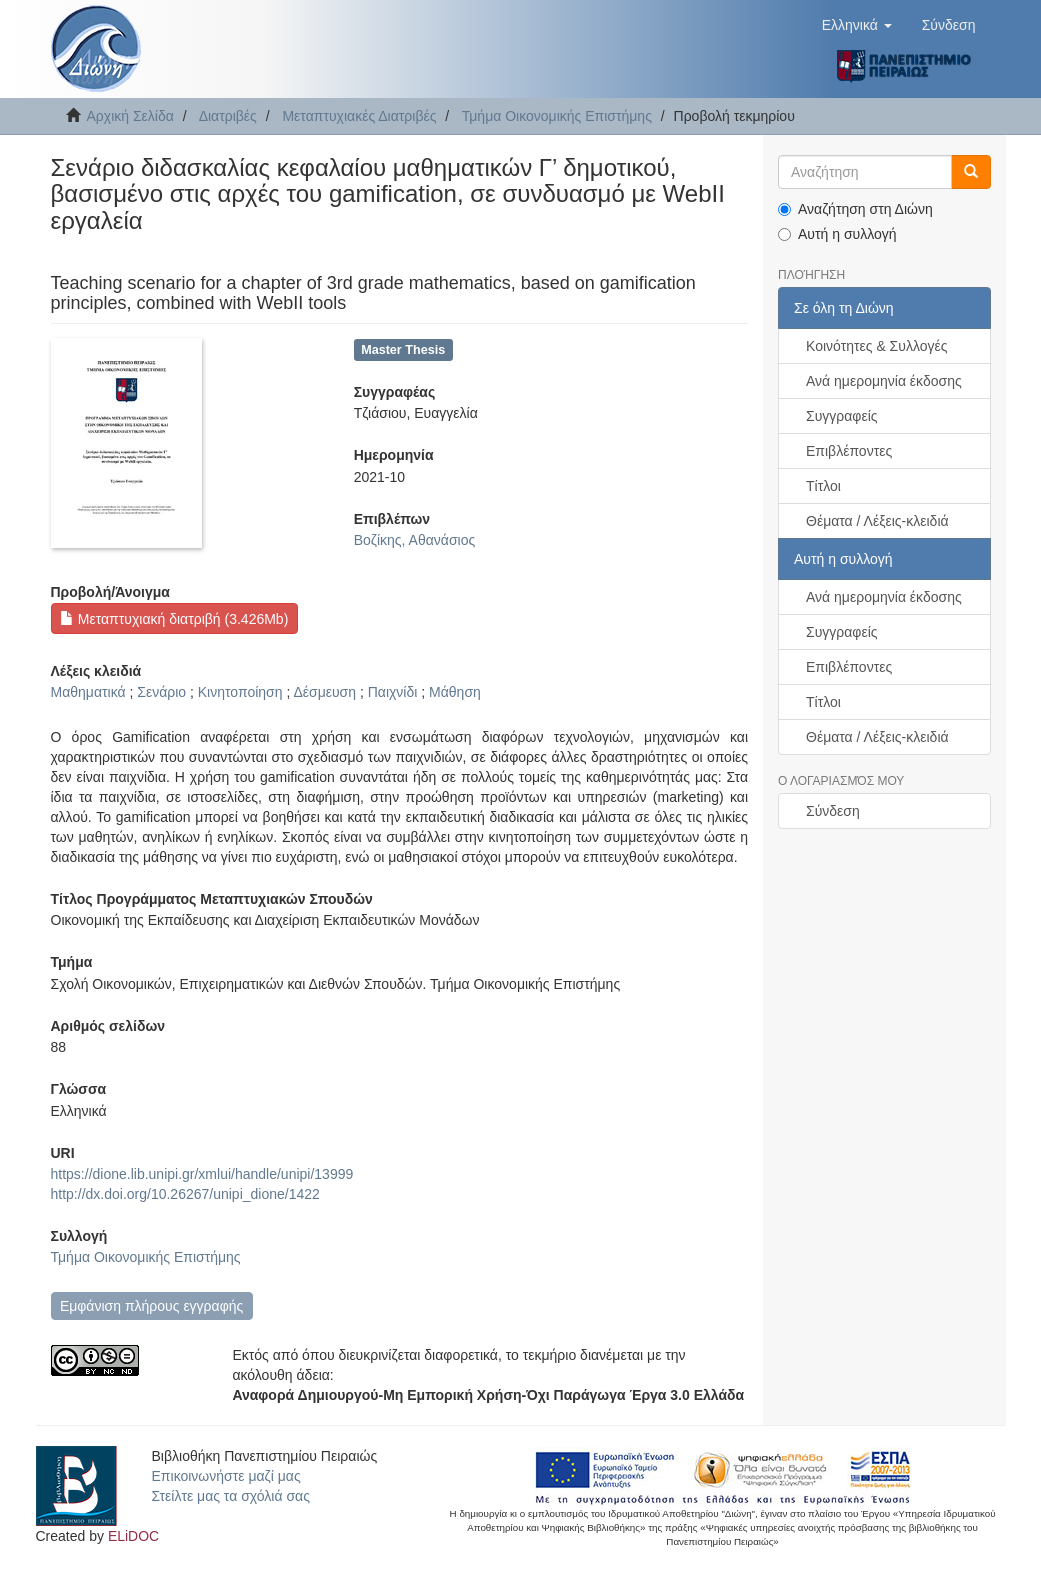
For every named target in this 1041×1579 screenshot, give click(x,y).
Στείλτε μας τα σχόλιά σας (231, 1496)
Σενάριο (161, 692)
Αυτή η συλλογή (837, 234)
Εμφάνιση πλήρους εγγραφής (151, 1306)
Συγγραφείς (842, 416)
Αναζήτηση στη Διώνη (855, 209)
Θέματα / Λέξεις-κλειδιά (877, 521)
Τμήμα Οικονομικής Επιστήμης (557, 116)
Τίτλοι (823, 486)
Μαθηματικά (88, 692)
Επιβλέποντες (849, 451)
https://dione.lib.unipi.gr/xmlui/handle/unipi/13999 (202, 1174)
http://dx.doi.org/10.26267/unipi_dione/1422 (185, 1194)
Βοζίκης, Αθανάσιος (415, 540)
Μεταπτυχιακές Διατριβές (359, 116)
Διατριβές (228, 116)
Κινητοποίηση (240, 692)
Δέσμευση (324, 692)
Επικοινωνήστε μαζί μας (226, 1476)
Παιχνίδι (393, 692)
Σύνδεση (833, 811)
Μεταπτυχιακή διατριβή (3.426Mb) (174, 619)
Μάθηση (455, 692)
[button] (857, 25)
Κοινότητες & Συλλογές (876, 346)
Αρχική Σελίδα (130, 116)
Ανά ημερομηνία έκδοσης (884, 381)
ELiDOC (133, 1536)
